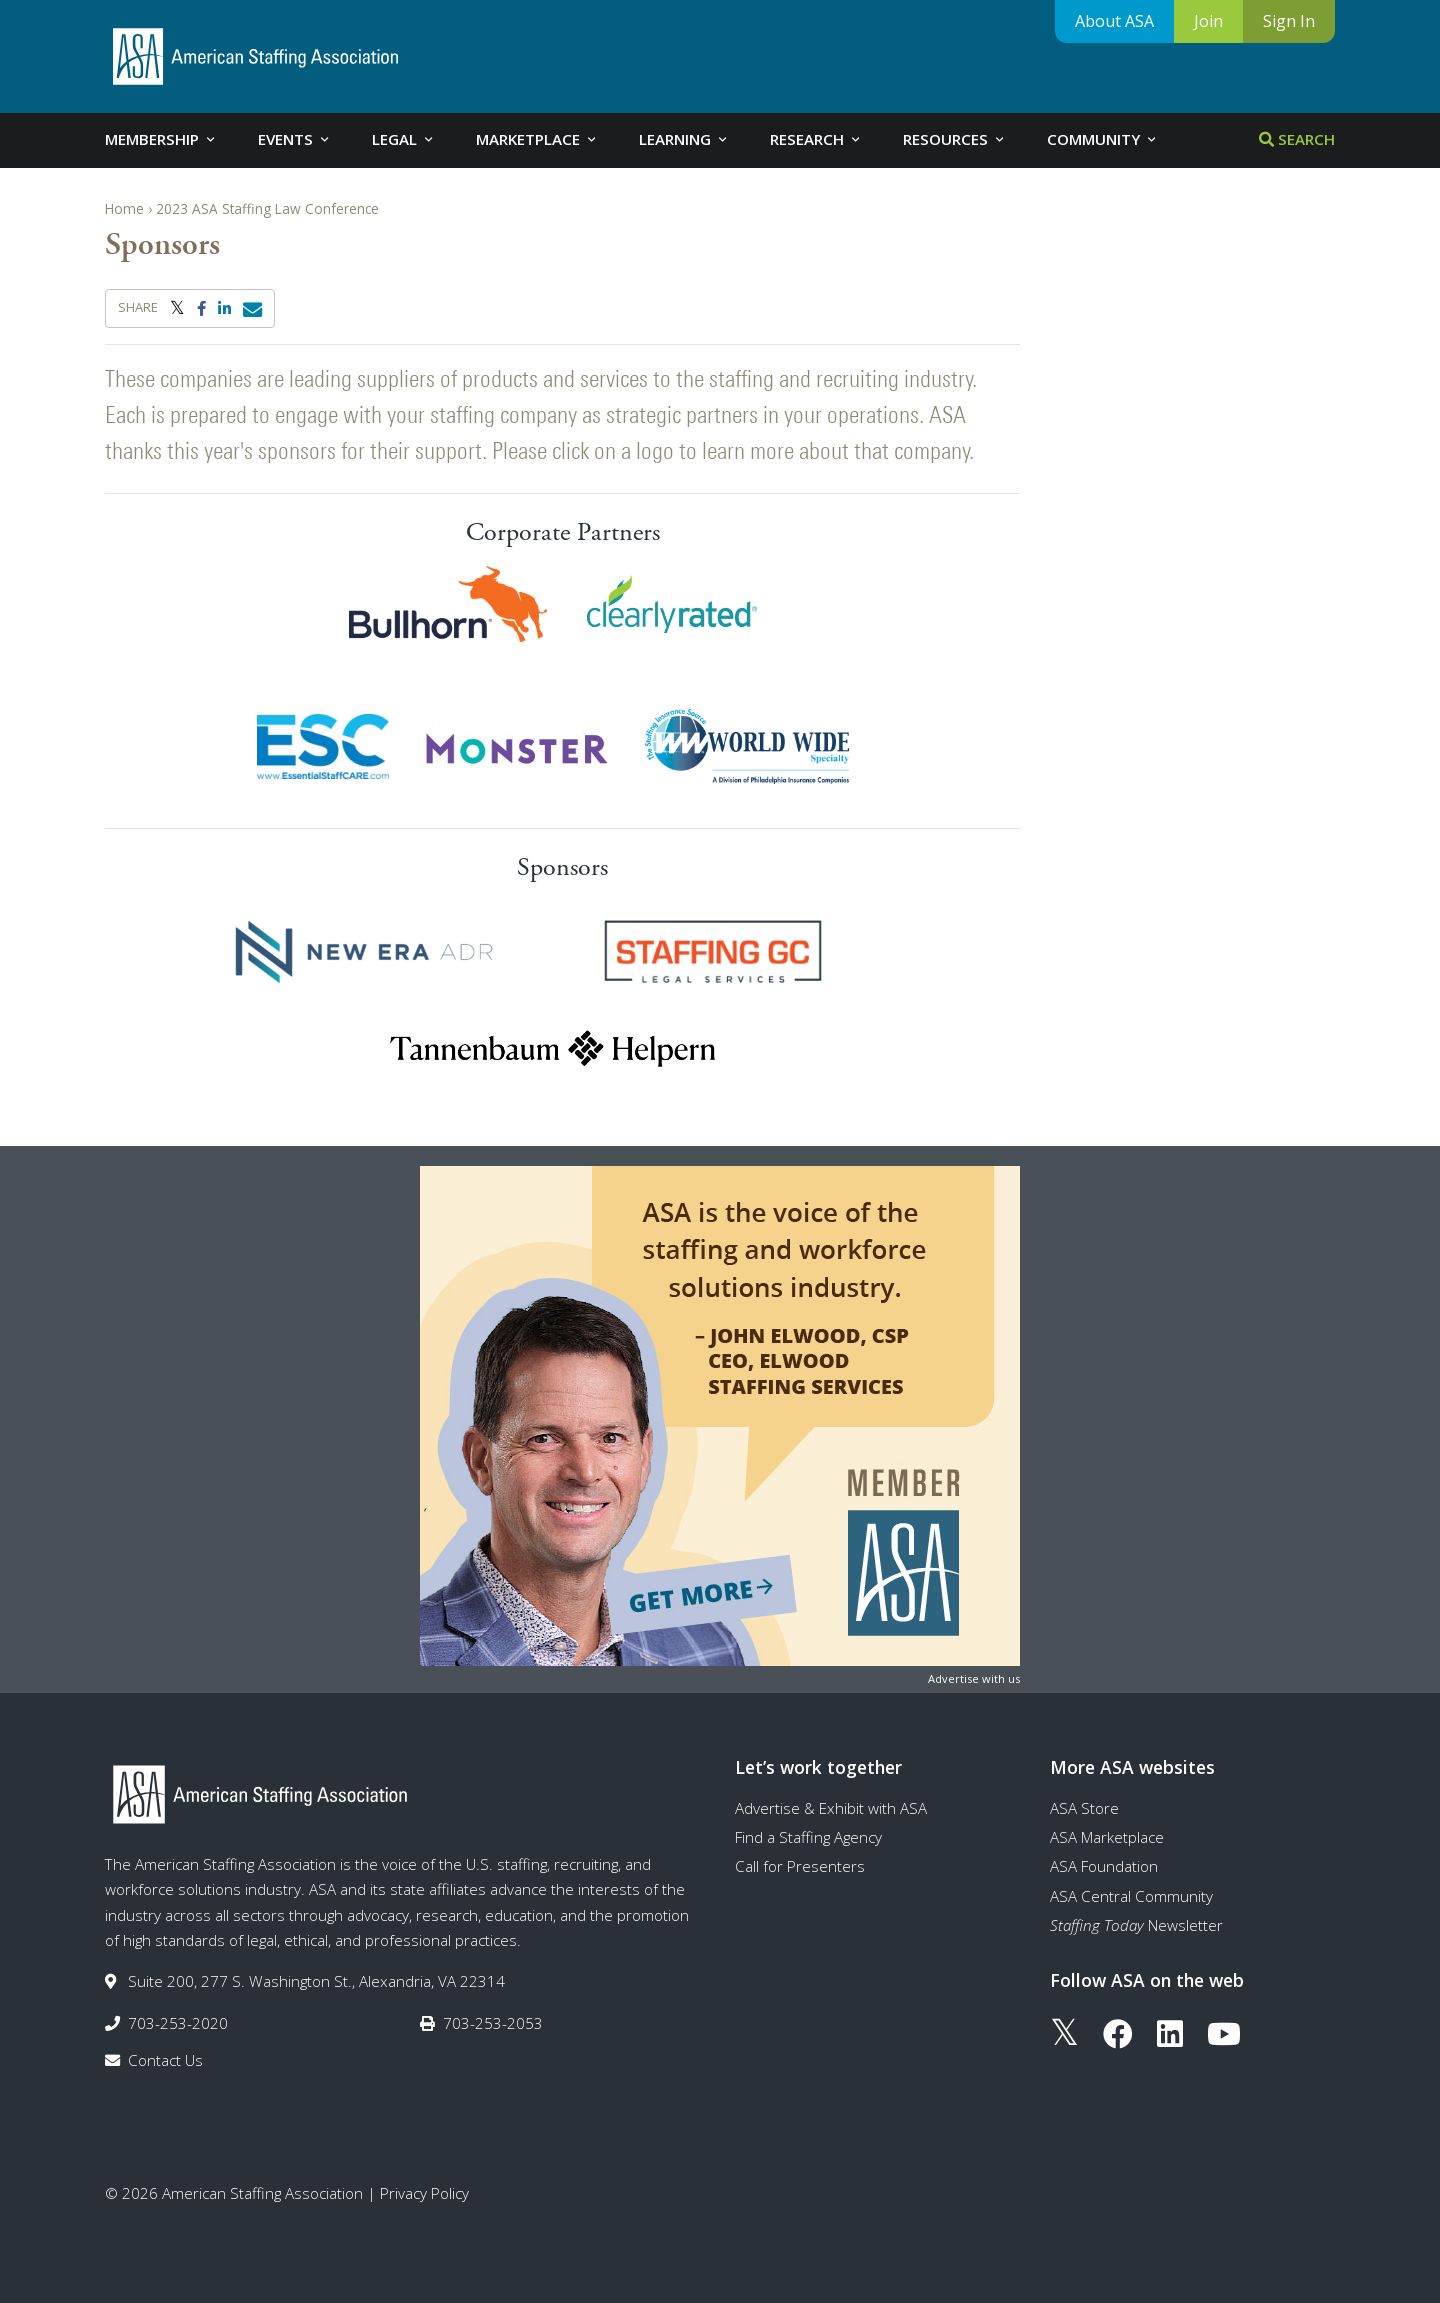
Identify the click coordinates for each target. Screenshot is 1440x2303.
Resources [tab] (955, 139)
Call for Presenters (800, 1866)
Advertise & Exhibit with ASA (831, 1808)
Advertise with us (974, 1678)
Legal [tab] (404, 139)
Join (1208, 21)
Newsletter (1136, 1925)
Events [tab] (295, 139)
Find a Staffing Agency (808, 1837)
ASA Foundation (1104, 1866)
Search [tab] (1297, 139)
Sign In (1289, 21)
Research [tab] (816, 139)
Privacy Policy (424, 2193)
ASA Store (1084, 1808)
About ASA (1114, 21)
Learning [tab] (684, 139)
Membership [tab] (161, 139)
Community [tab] (1103, 139)
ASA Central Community (1131, 1896)
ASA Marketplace (1107, 1837)
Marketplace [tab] (537, 139)
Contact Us (165, 2060)
